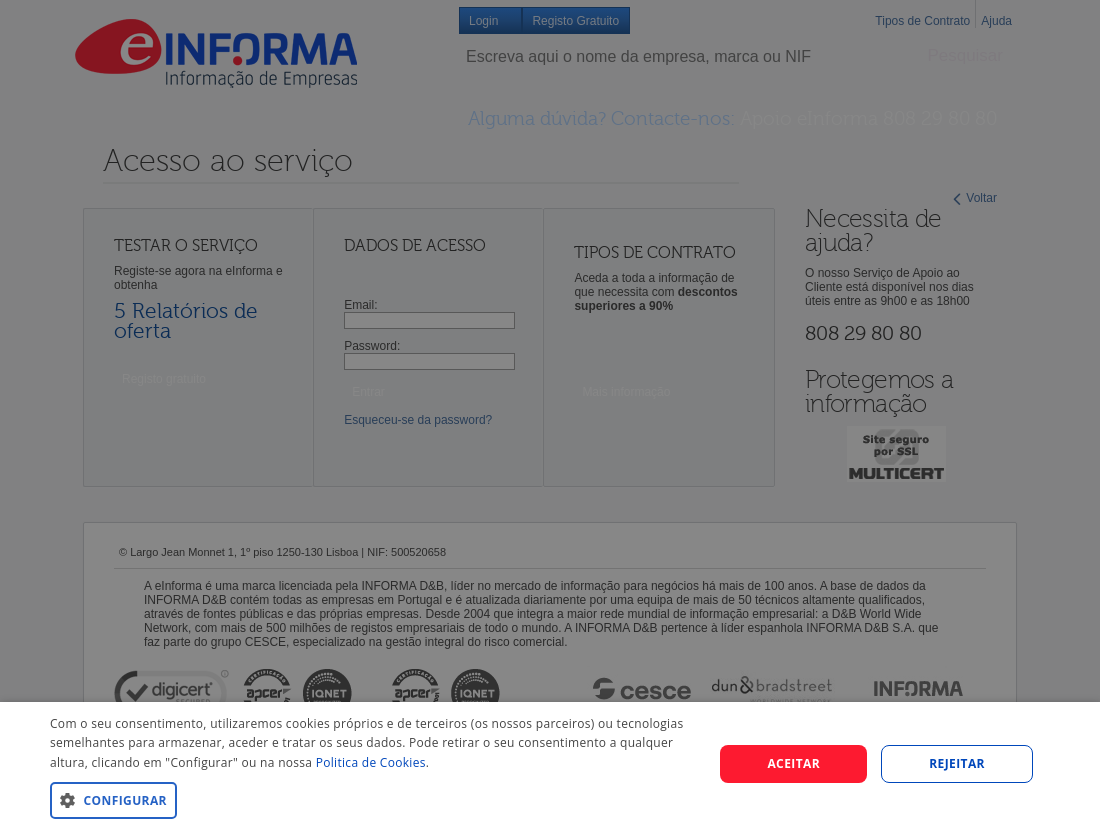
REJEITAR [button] (957, 763)
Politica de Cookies (371, 762)
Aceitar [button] (793, 763)
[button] (372, 799)
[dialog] (550, 764)
